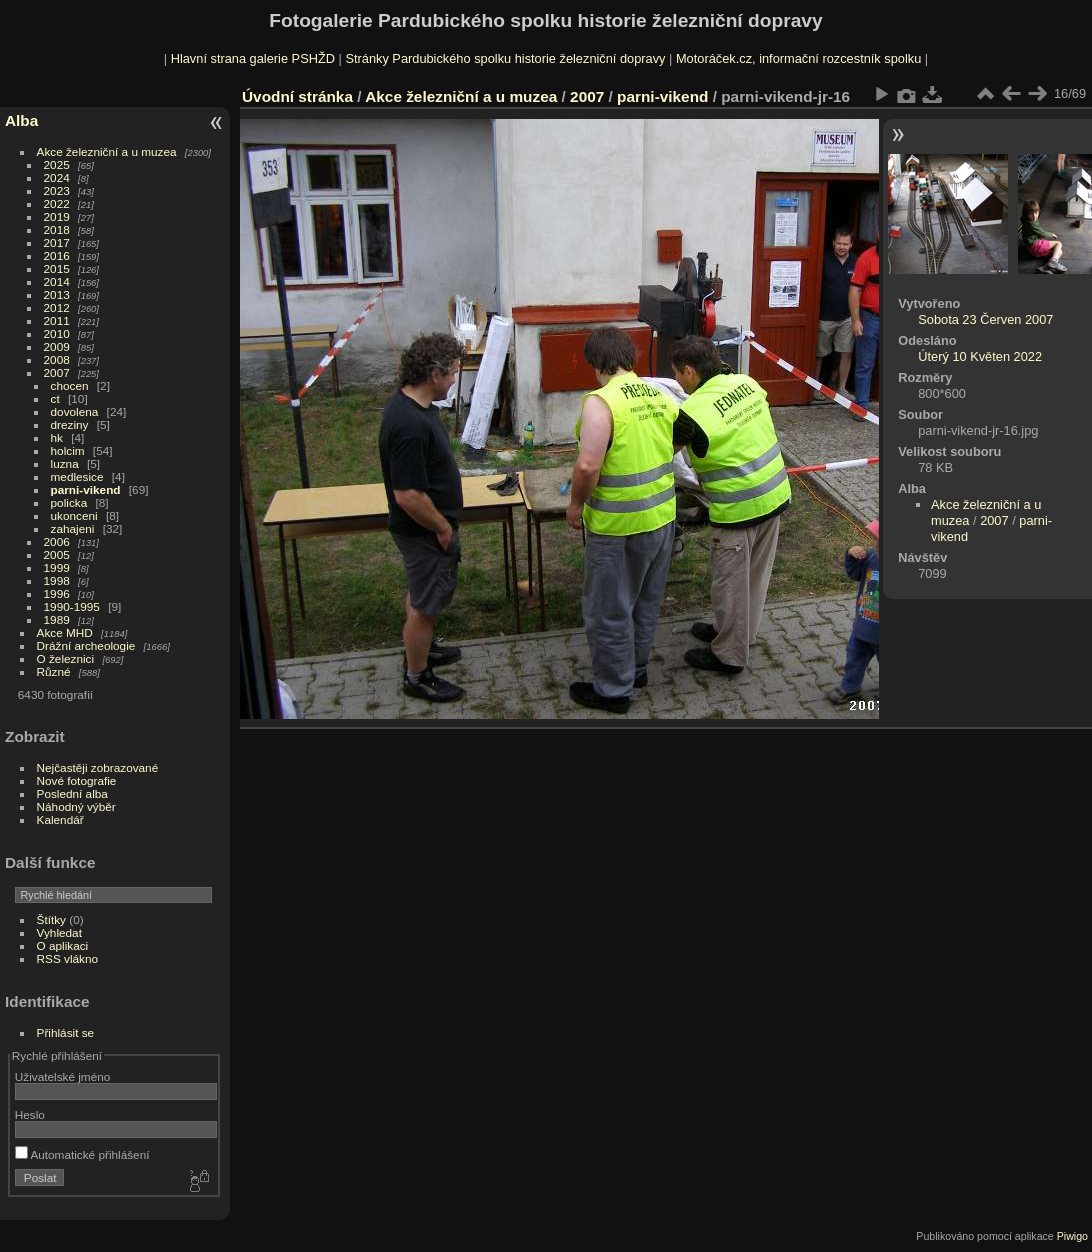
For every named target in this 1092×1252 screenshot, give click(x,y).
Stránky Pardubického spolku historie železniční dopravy (505, 58)
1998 (57, 580)
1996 (57, 593)
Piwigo (1072, 1236)
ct (55, 398)
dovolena (75, 411)
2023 (57, 190)
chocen (70, 385)
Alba (21, 120)
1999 (57, 567)
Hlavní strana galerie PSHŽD (253, 58)
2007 (57, 372)
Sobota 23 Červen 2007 (985, 319)
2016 (57, 255)
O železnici (66, 658)
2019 (57, 216)
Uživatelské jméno (62, 1076)
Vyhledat (59, 932)
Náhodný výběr (76, 806)
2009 (57, 346)
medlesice (77, 476)
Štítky (51, 919)
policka (69, 502)
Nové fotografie (77, 780)
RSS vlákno (67, 958)
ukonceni (74, 515)
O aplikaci (63, 945)
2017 (57, 242)
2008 (57, 359)
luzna (65, 463)
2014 (57, 281)
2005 (57, 554)
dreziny (70, 424)
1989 (57, 619)
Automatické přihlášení (82, 1154)
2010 (57, 333)
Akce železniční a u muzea (107, 151)
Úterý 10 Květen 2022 (980, 356)
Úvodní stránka (297, 96)
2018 (57, 229)
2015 (57, 268)
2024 (57, 177)
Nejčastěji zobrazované (98, 767)
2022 (57, 203)
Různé (54, 671)
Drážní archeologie (86, 645)
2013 (57, 294)
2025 (57, 164)
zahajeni (73, 528)
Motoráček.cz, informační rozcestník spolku (798, 58)
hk (57, 437)
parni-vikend (86, 489)
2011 (57, 320)
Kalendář (60, 819)
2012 (57, 307)
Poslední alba (72, 793)
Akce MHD (65, 632)
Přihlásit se (66, 1032)
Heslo (30, 1114)
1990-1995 (72, 606)
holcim (68, 450)
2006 (57, 541)
